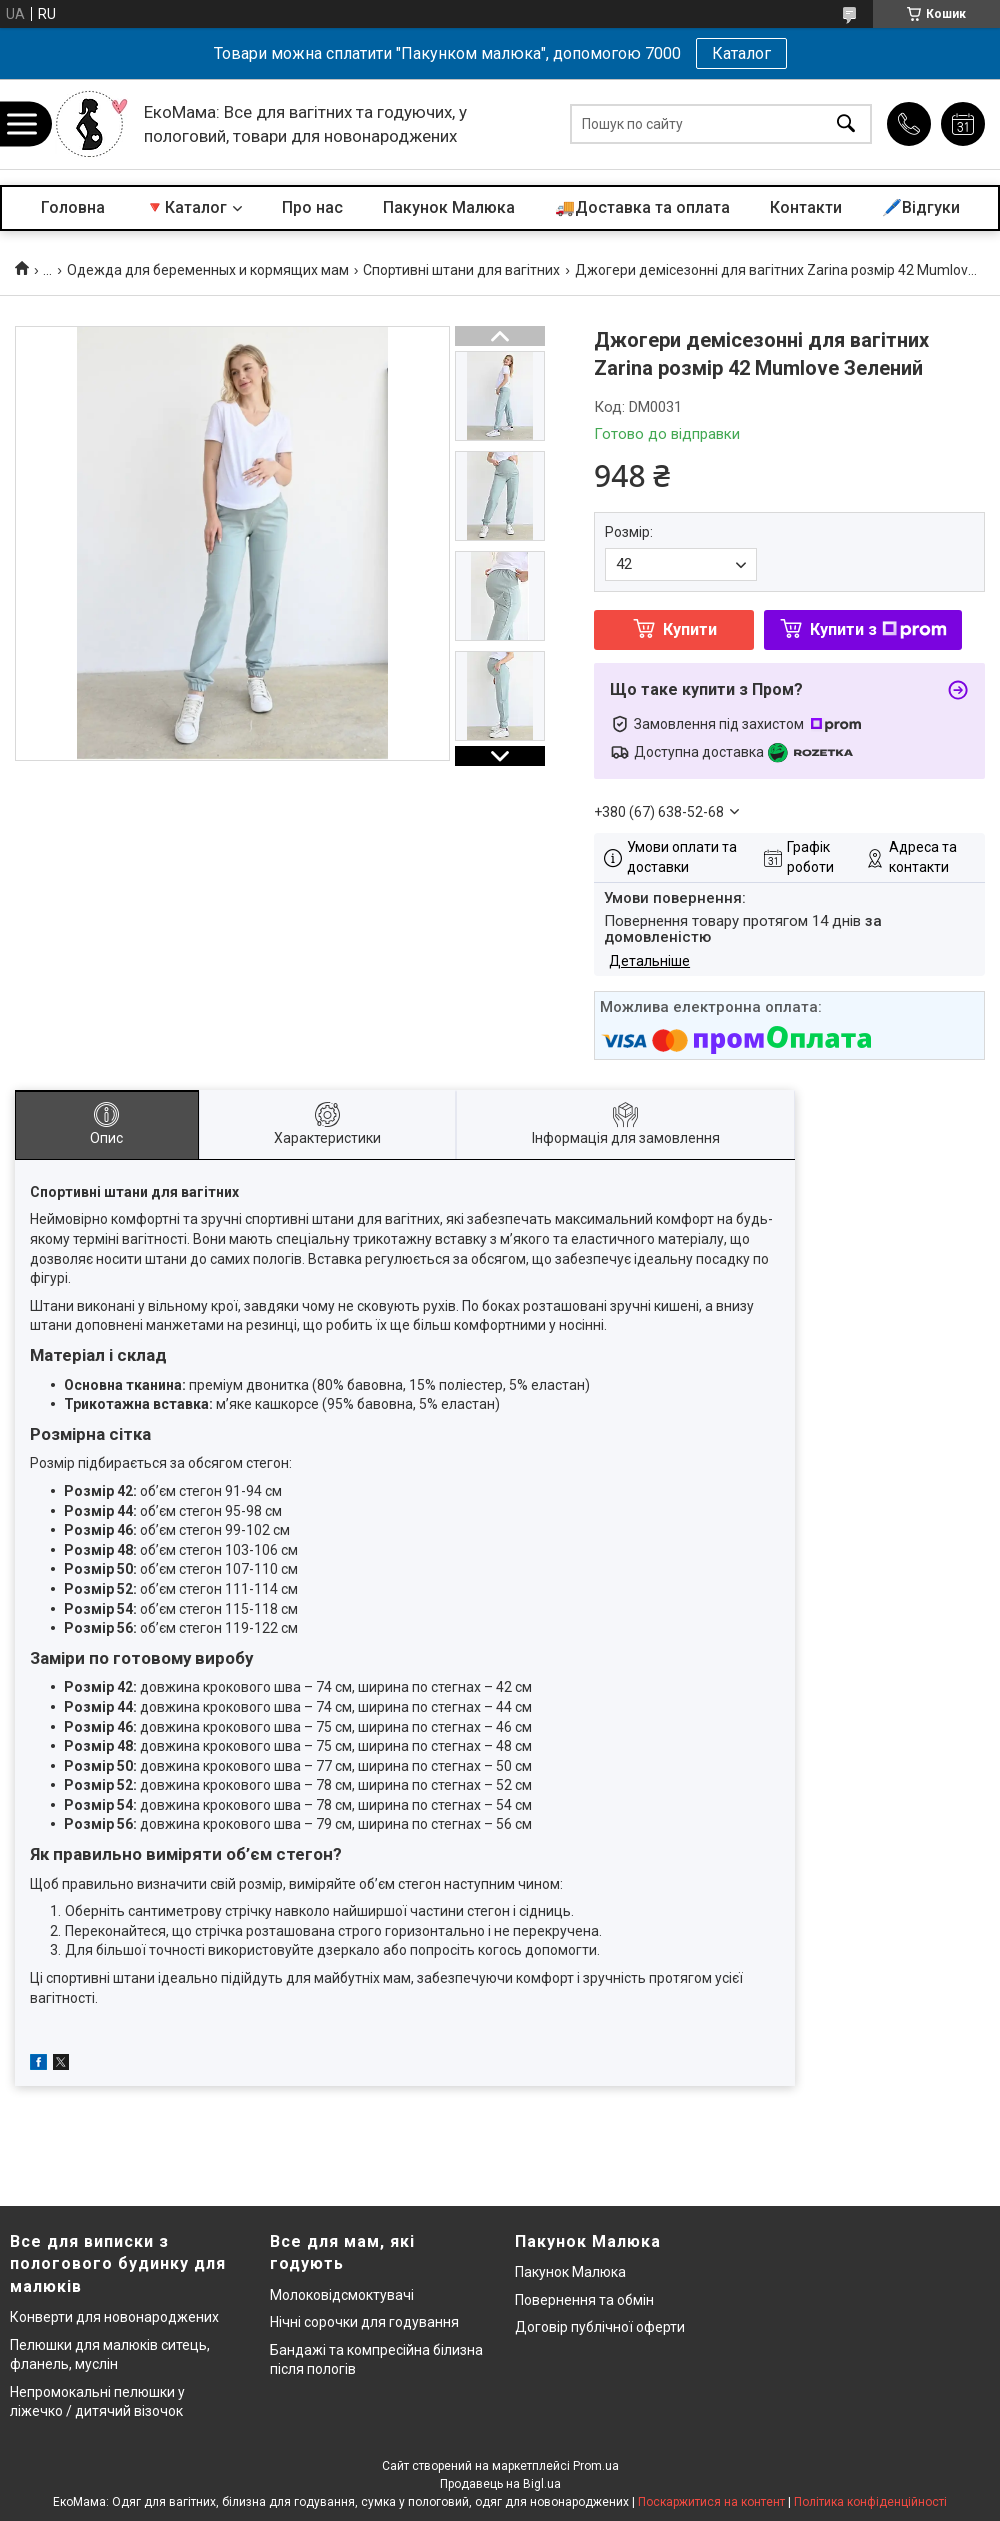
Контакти (806, 207)
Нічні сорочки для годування (364, 2322)
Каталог (741, 53)
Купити (690, 629)
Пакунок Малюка (449, 207)
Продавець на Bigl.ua (500, 2484)
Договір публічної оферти (600, 2327)
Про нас (312, 207)
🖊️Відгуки (921, 207)
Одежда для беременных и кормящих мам (208, 270)
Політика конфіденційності (870, 2502)
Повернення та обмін (584, 2300)
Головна (73, 207)
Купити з (878, 629)
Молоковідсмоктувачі (342, 2295)
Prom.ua (596, 2466)
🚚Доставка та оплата (642, 207)
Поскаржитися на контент (711, 2502)
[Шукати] (846, 124)
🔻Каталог (186, 207)
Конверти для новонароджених (114, 2317)
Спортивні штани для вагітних (461, 270)
